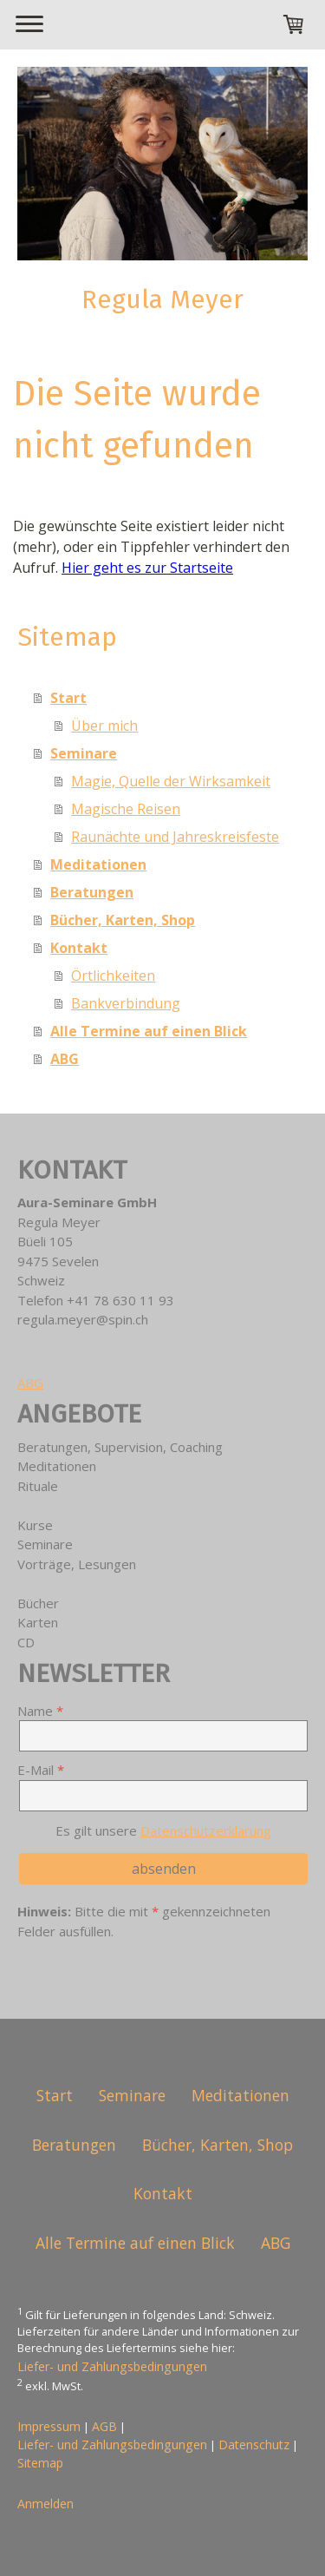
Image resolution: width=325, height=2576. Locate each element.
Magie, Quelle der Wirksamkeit (170, 781)
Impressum (49, 2426)
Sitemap (40, 2462)
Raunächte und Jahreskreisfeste (175, 836)
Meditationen (98, 864)
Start (68, 697)
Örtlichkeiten (113, 975)
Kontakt (78, 947)
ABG (64, 1058)
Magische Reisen (125, 808)
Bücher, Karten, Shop (122, 920)
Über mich (104, 725)
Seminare (83, 753)
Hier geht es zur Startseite (147, 567)
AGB (104, 2426)
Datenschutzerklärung (205, 1830)
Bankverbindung (125, 1003)
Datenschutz (253, 2444)
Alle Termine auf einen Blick (148, 1031)
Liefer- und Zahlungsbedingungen (112, 2366)
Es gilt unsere (163, 1830)
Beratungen (91, 892)
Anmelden (45, 2503)
